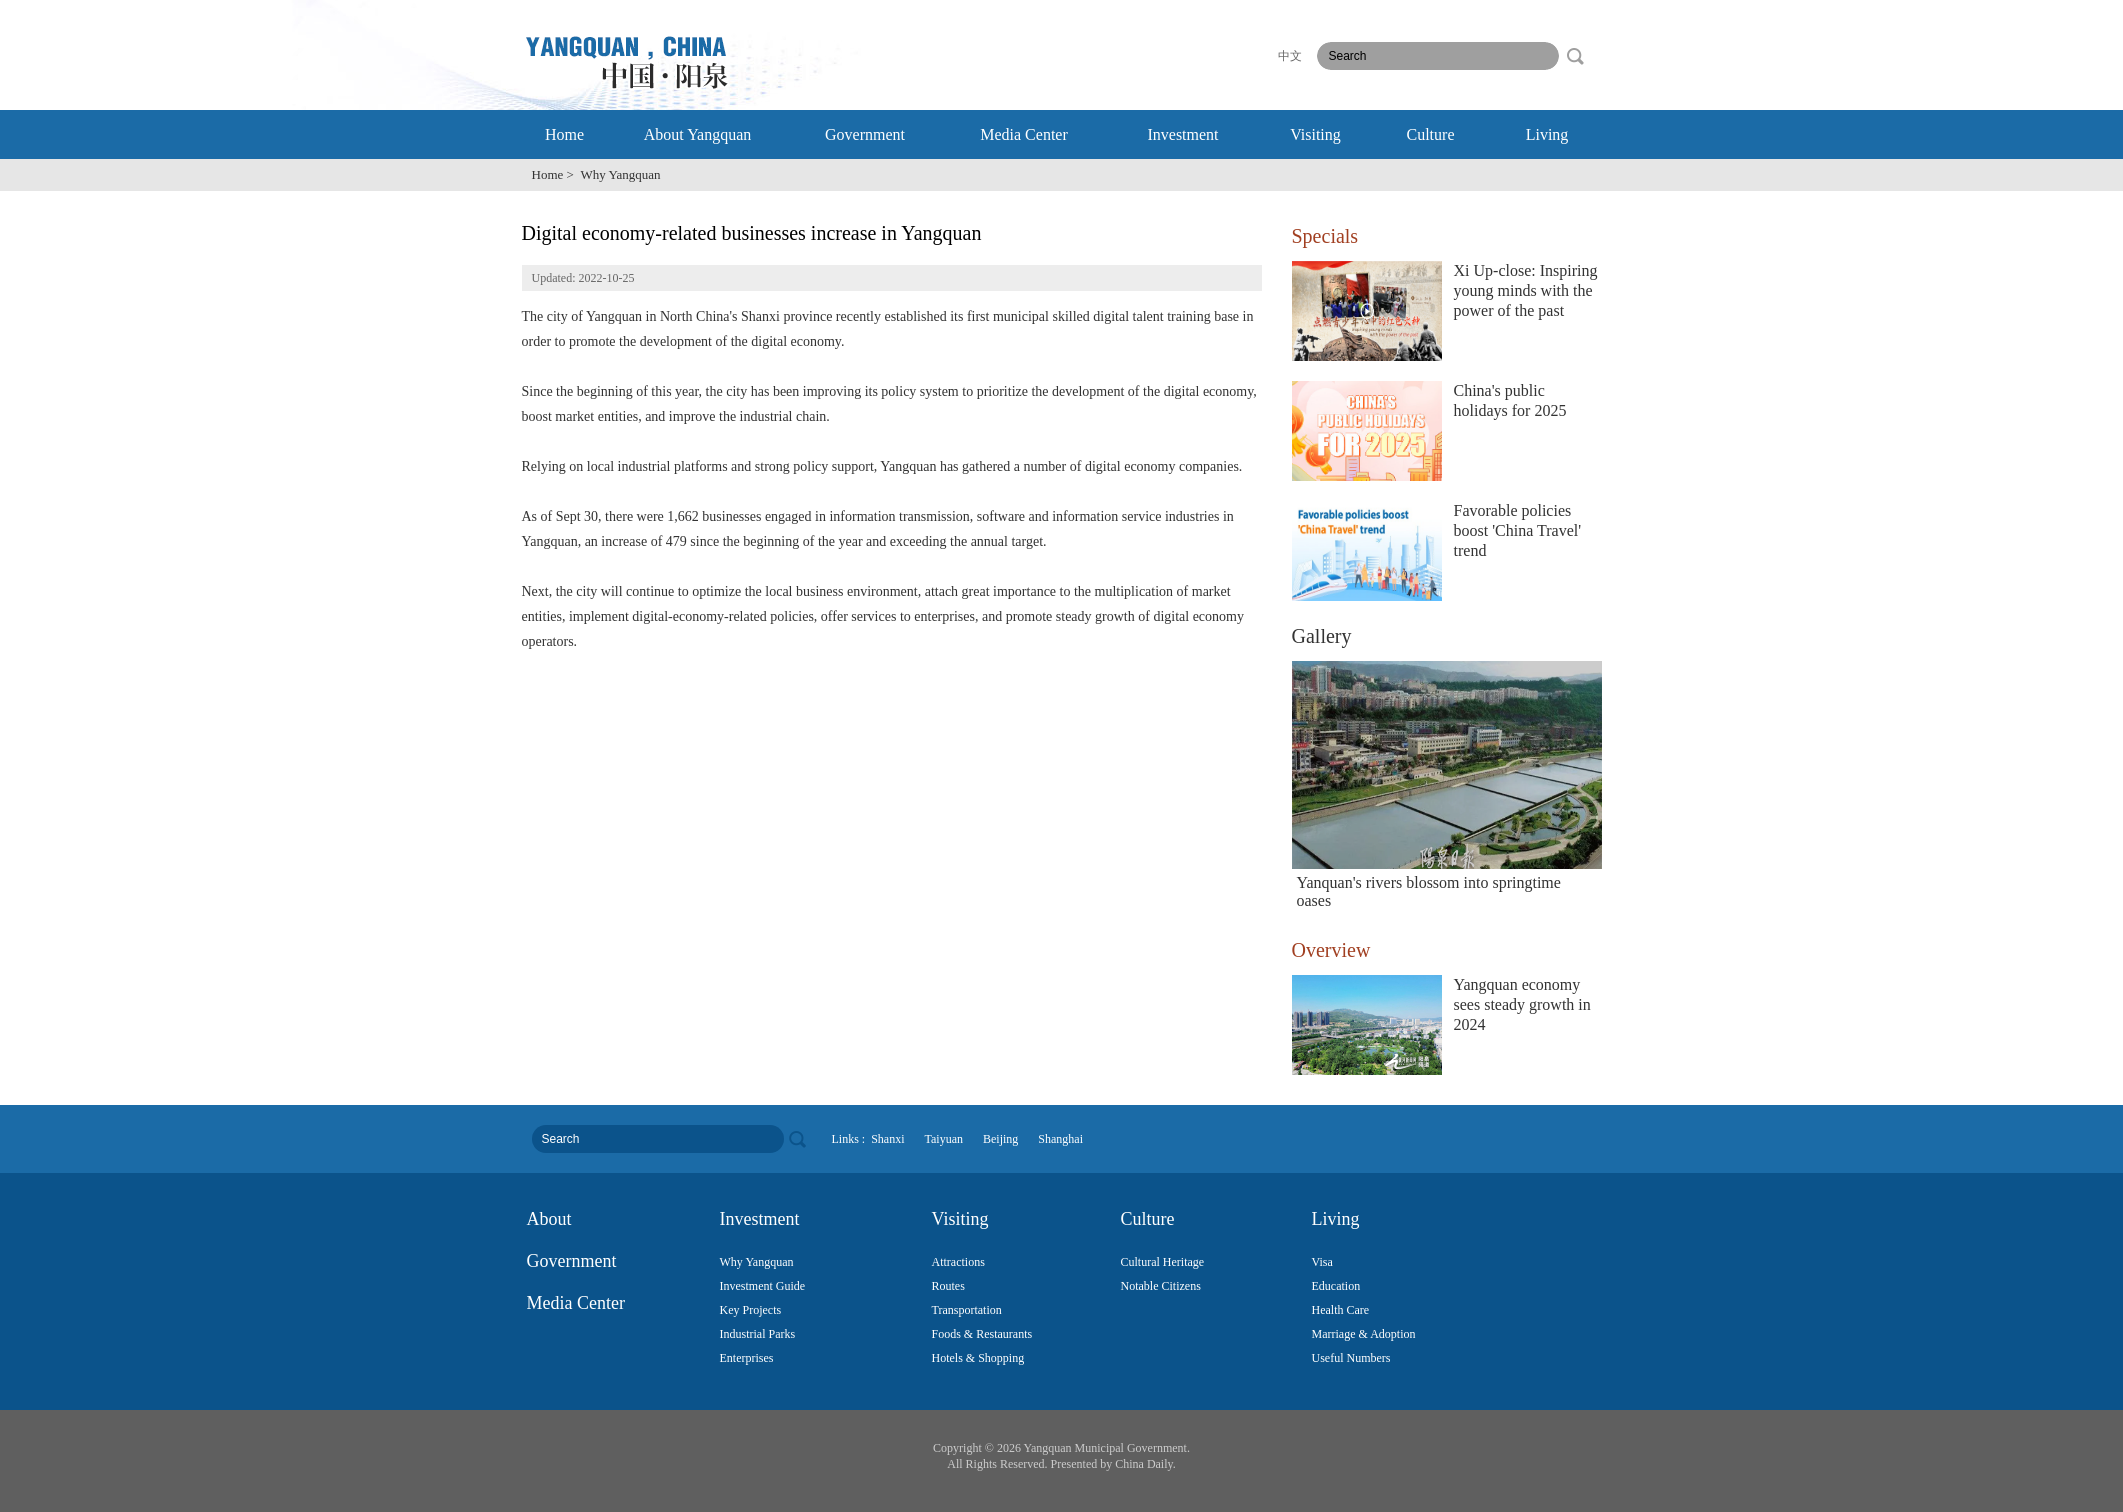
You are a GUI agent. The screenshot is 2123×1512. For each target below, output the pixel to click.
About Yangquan (698, 134)
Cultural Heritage (1163, 1262)
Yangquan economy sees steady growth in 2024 (1522, 1004)
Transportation (967, 1310)
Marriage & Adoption (1364, 1334)
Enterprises (747, 1358)
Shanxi (887, 1139)
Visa (1322, 1262)
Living (1547, 134)
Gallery (1322, 636)
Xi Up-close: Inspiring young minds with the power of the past (1526, 290)
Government (865, 134)
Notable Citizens (1161, 1286)
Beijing (1000, 1139)
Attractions (958, 1262)
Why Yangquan (757, 1262)
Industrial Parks (758, 1334)
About (549, 1219)
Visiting (1315, 134)
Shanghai (1060, 1139)
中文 (1290, 56)
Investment (1182, 134)
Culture (1431, 134)
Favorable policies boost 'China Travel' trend (1518, 530)
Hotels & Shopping (978, 1358)
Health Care (1341, 1310)
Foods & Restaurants (982, 1334)
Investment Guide (763, 1286)
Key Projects (751, 1310)
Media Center (1024, 134)
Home (564, 134)
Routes (948, 1286)
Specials (1325, 236)
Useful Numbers (1351, 1358)
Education (1336, 1286)
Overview (1331, 950)
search (1575, 56)
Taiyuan (944, 1139)
